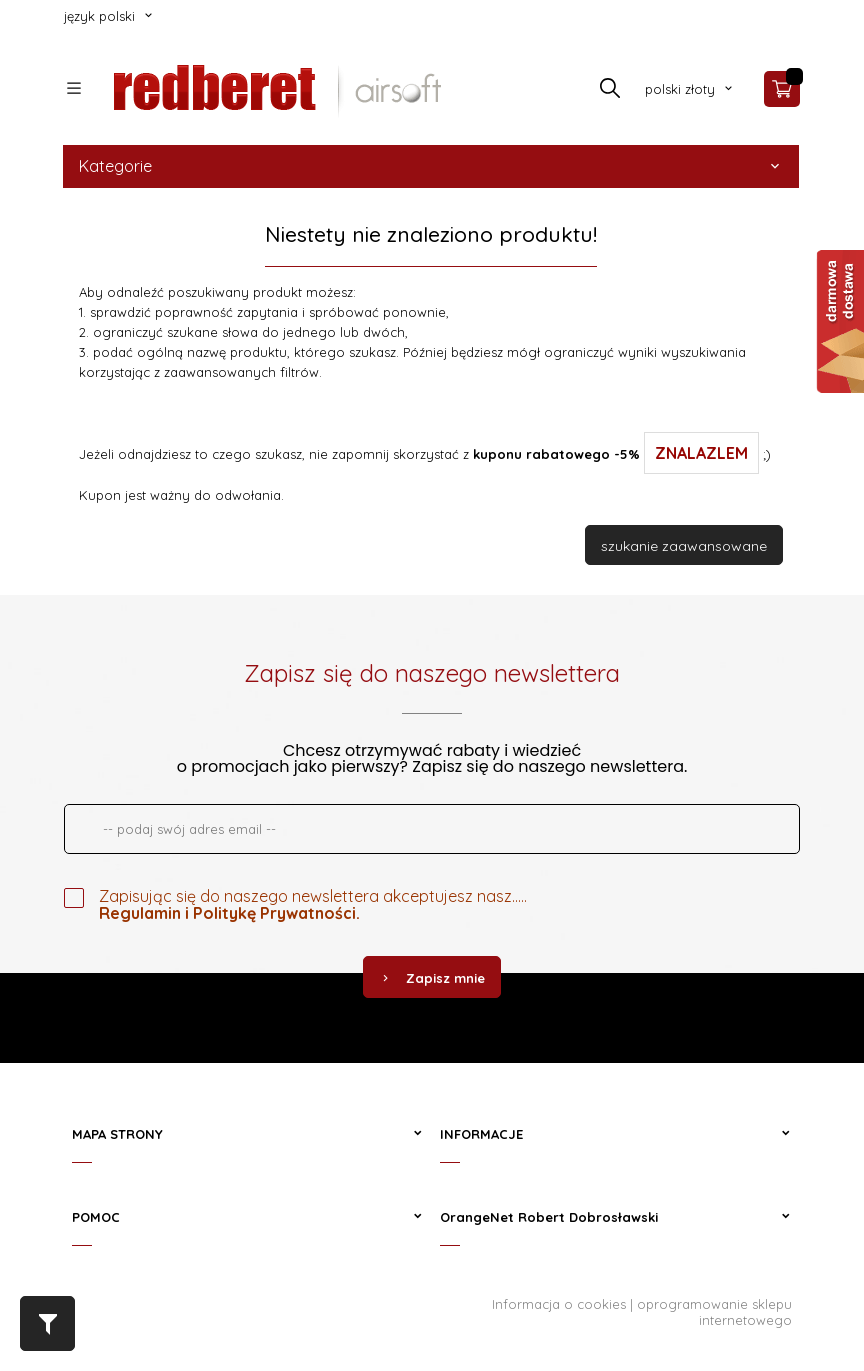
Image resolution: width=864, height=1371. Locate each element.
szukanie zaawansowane (684, 546)
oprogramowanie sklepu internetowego (714, 1312)
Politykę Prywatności (274, 913)
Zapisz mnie (432, 978)
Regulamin (140, 913)
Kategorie (431, 166)
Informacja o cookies (559, 1304)
